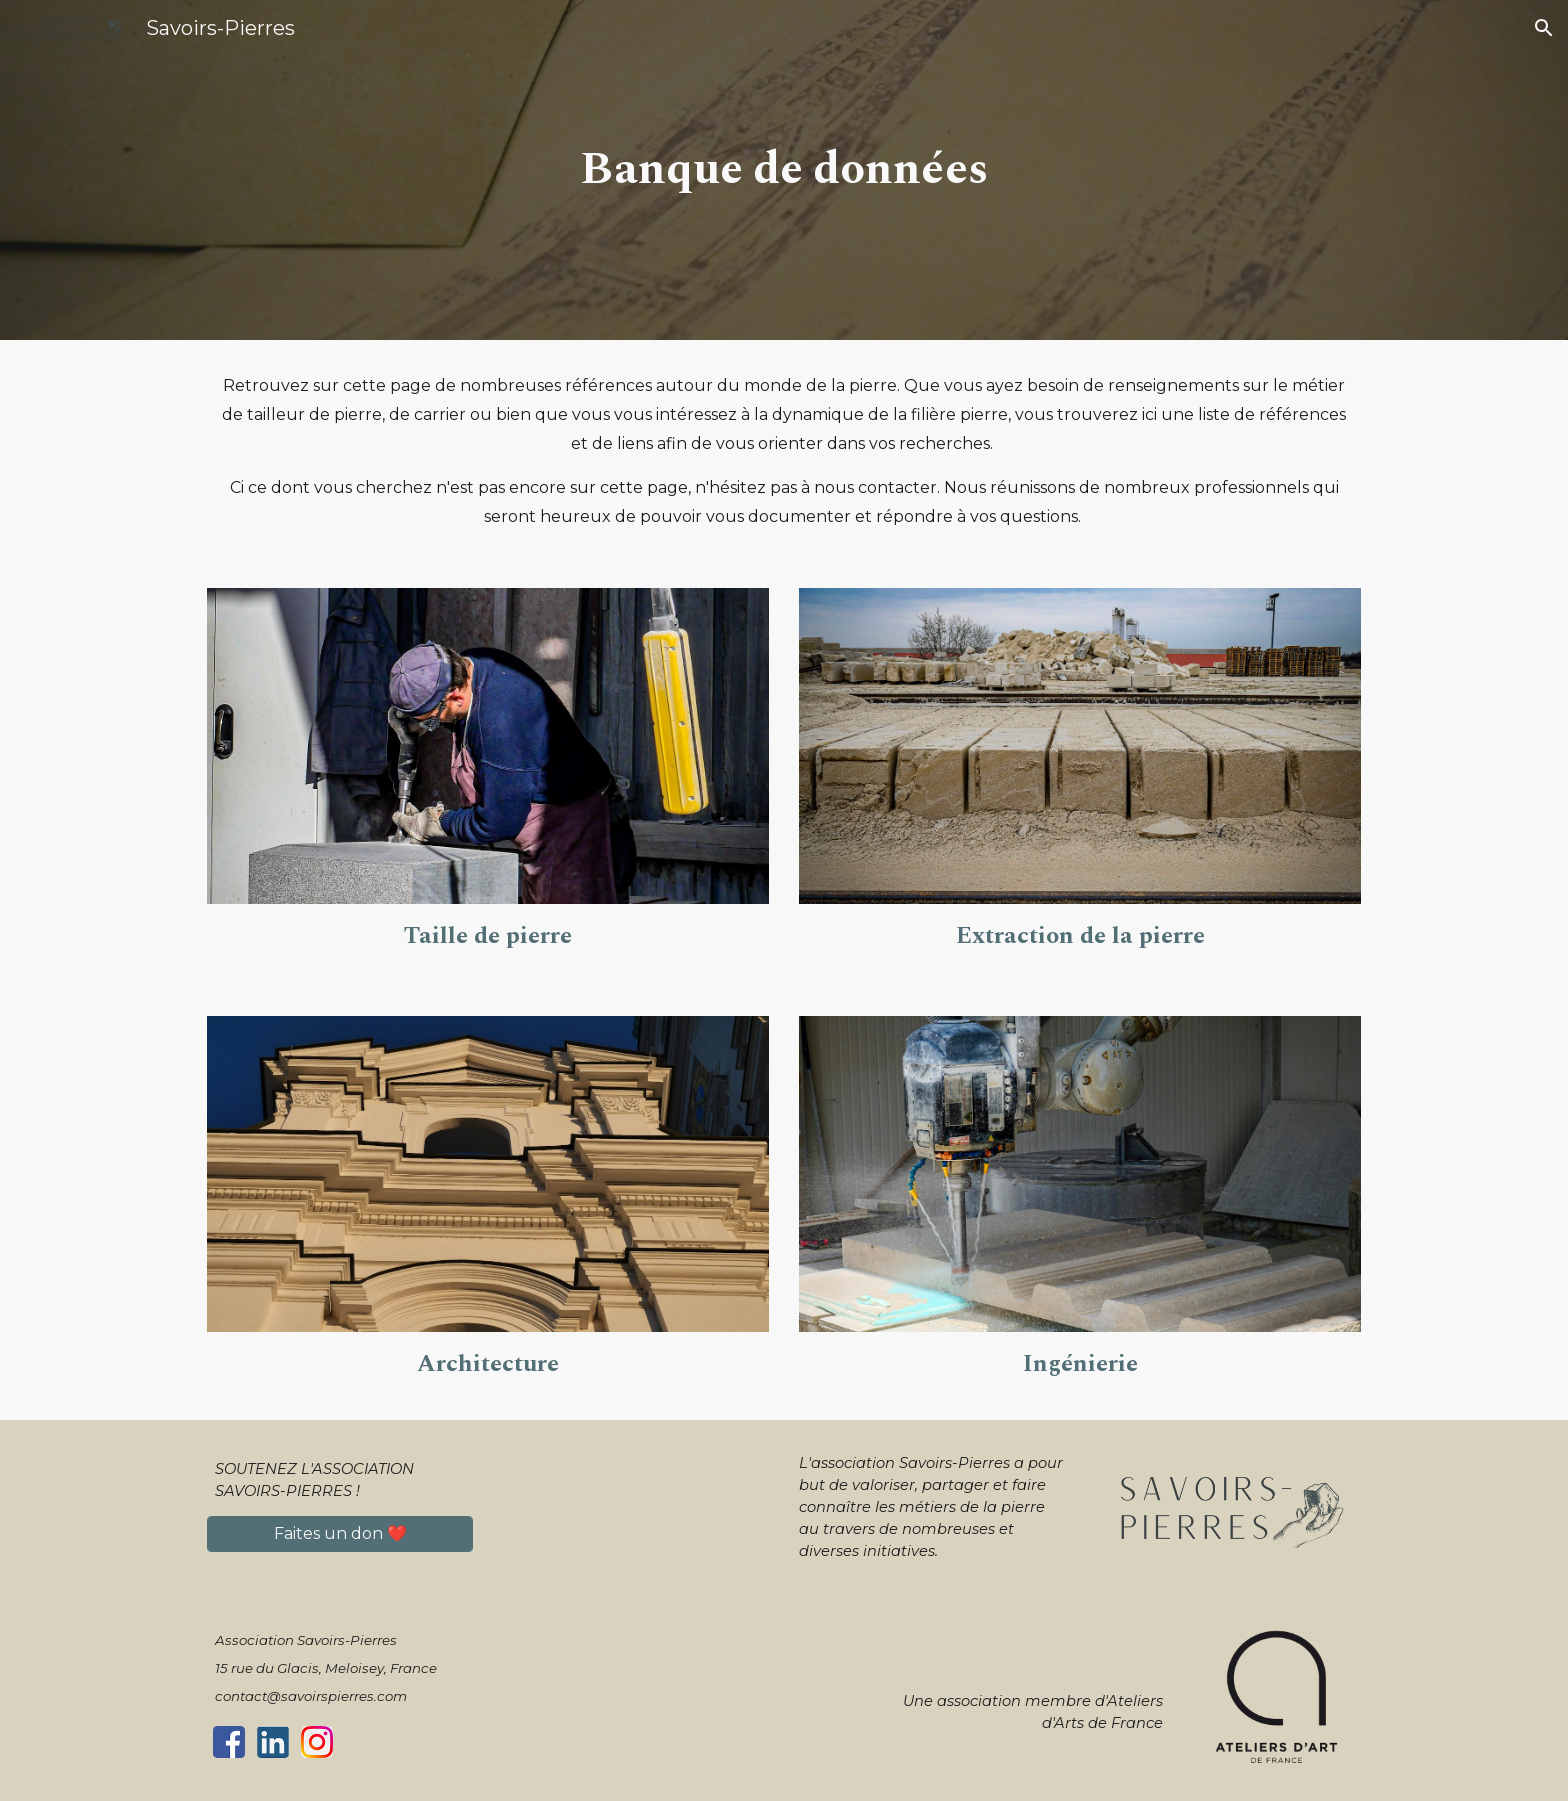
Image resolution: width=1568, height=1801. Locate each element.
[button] (1544, 28)
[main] (784, 170)
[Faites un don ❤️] (340, 1533)
